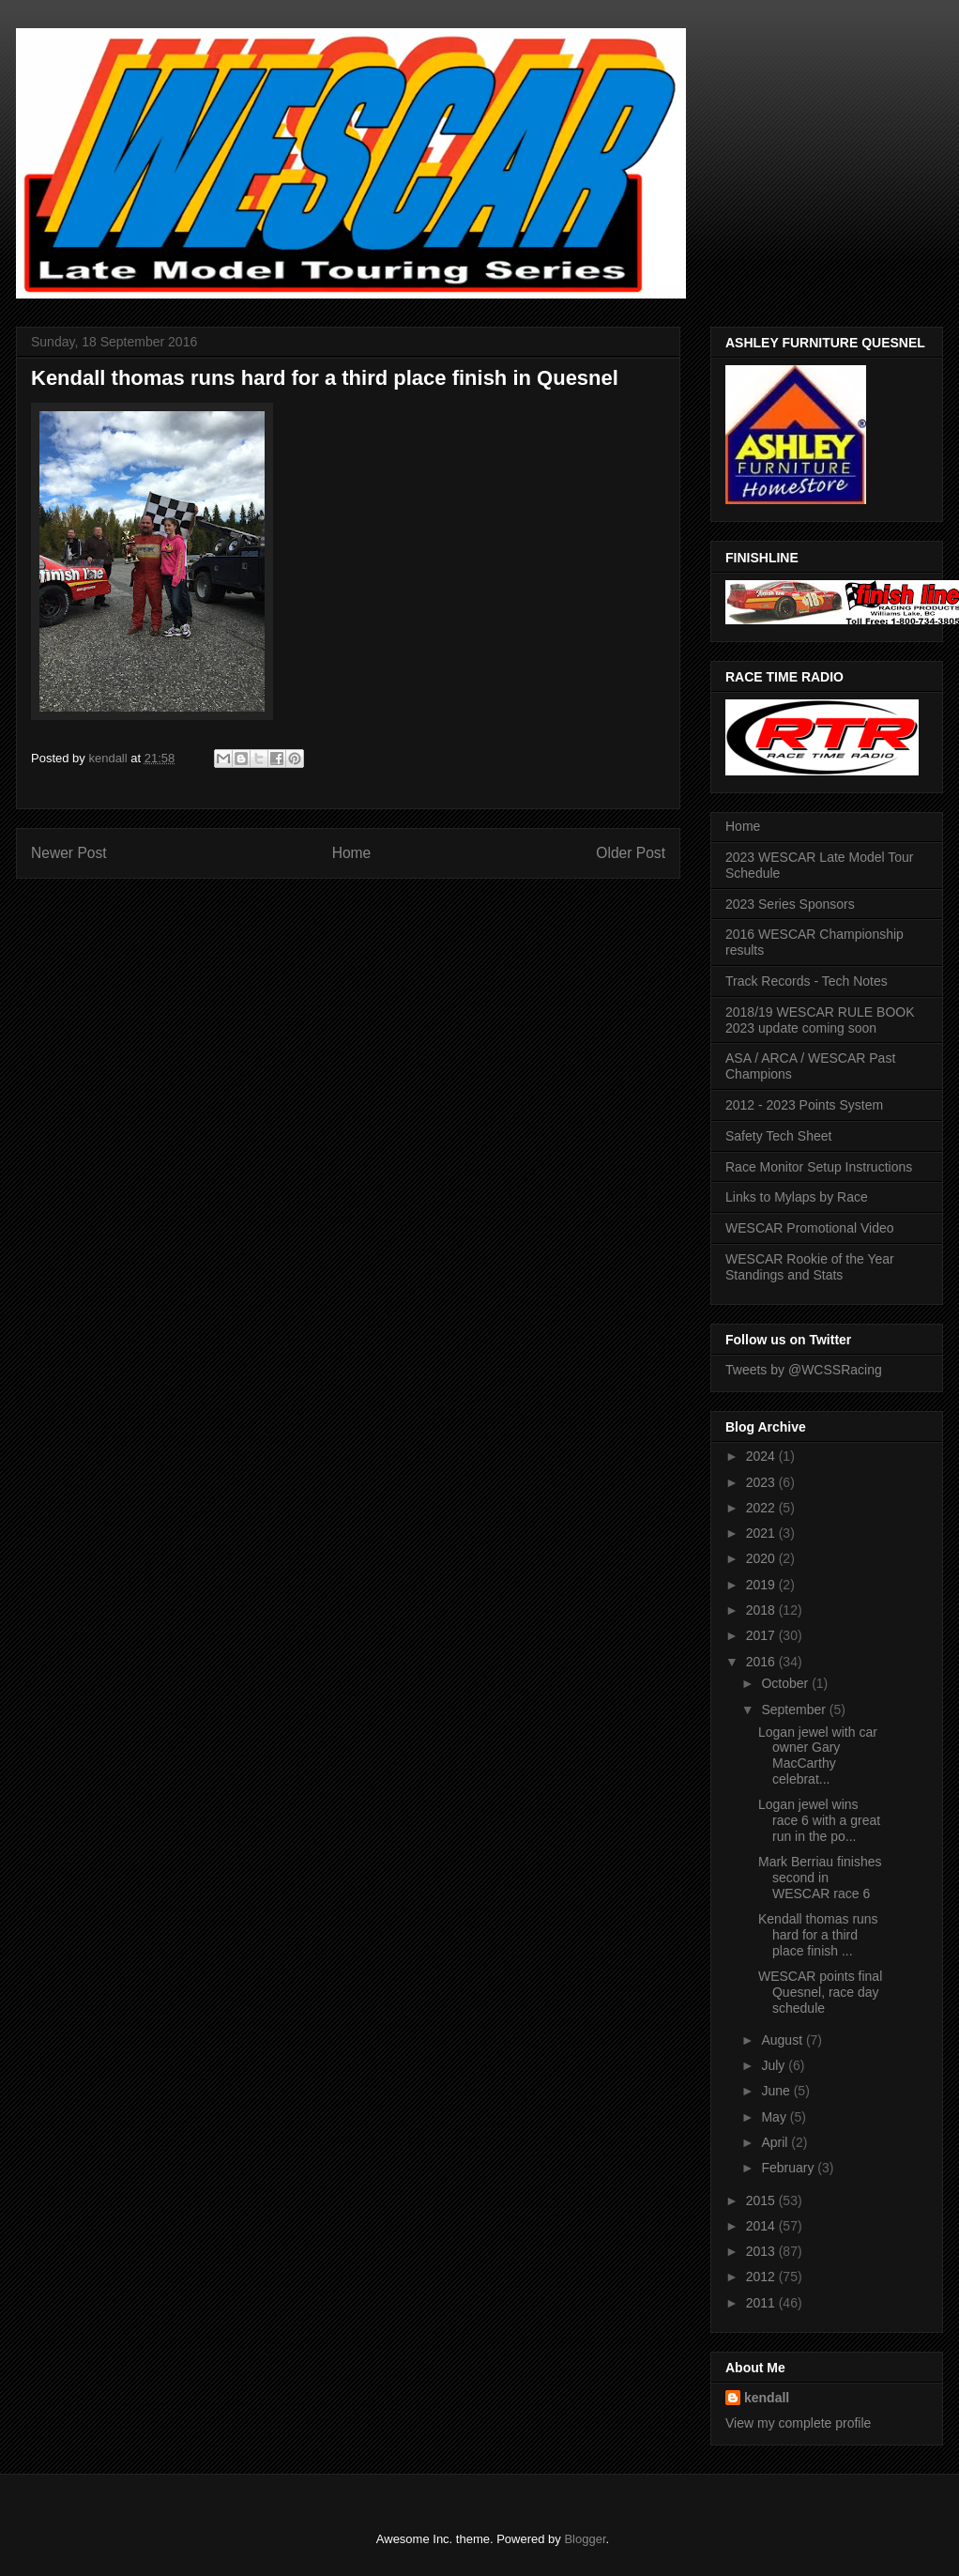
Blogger (584, 2539)
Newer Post (69, 853)
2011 (762, 2302)
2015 (762, 2200)
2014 (762, 2225)
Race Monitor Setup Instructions (818, 1166)
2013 (762, 2251)
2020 (762, 1558)
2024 (762, 1456)
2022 (762, 1507)
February (789, 2167)
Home (352, 853)
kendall (766, 2397)
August (783, 2039)
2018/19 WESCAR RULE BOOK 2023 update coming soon (820, 1019)
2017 (762, 1635)
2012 (762, 2276)
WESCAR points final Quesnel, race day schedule (820, 1992)
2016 (762, 1661)
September (795, 1709)
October (786, 1683)
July (774, 2065)
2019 (762, 1584)
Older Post (630, 853)
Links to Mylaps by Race (796, 1196)
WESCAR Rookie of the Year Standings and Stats (809, 1266)
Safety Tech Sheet (778, 1135)
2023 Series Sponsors (790, 904)
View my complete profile (798, 2422)
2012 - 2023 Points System (804, 1104)
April (776, 2142)
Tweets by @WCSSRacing (803, 1369)
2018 (762, 1610)
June (777, 2090)
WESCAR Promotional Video (809, 1227)
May (775, 2116)
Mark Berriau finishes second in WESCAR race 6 (820, 1877)
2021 (762, 1533)
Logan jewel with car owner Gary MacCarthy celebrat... (817, 1755)
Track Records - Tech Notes (806, 981)
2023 (762, 1482)
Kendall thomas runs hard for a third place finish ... (818, 1934)
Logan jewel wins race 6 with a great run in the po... (819, 1820)
